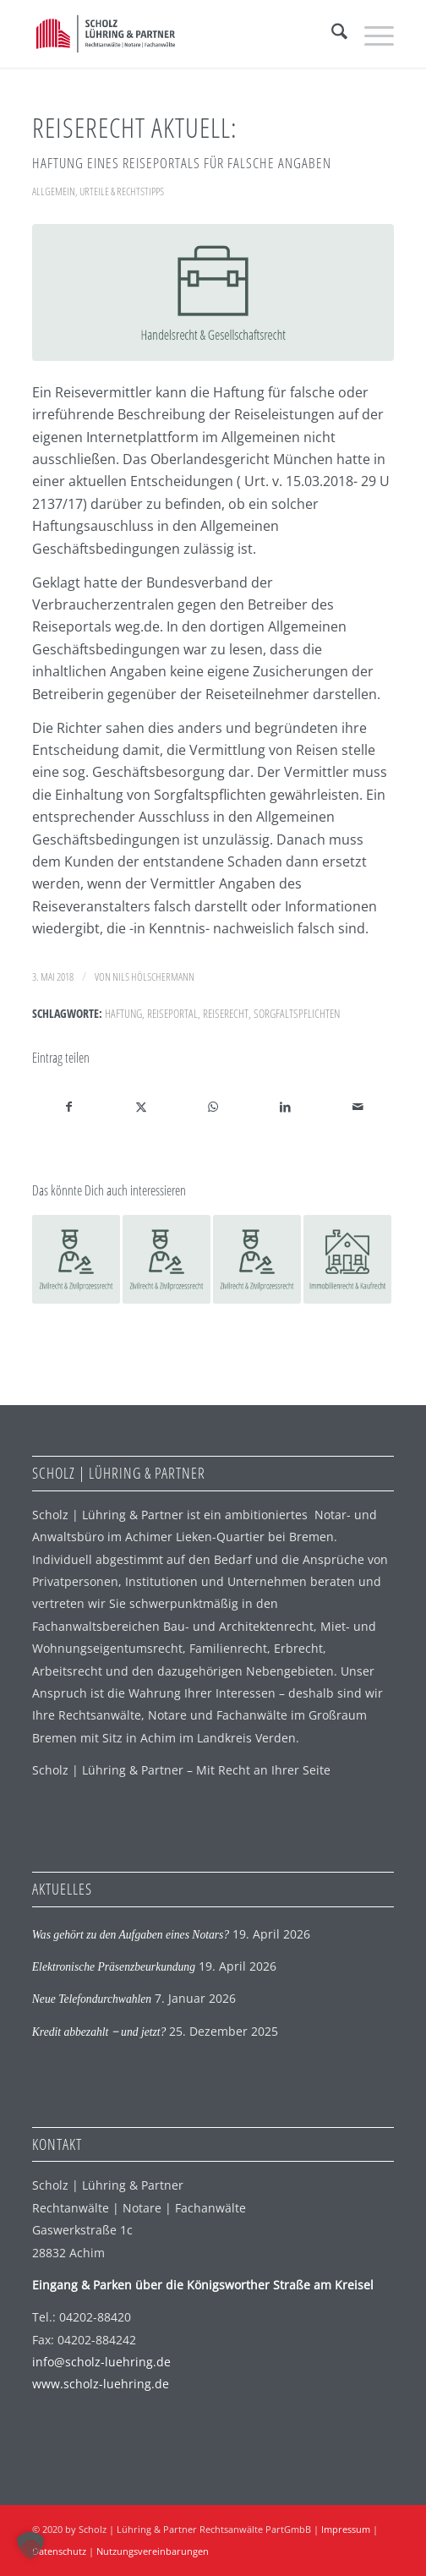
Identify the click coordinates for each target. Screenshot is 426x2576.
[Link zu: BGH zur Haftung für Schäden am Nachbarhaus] (257, 1259)
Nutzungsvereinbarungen (152, 2551)
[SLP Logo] (177, 34)
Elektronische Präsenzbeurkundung (113, 1967)
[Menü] (370, 34)
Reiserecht (225, 1013)
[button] (30, 2545)
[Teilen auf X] (141, 1106)
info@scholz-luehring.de (101, 2362)
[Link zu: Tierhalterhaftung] (166, 1259)
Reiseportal (172, 1013)
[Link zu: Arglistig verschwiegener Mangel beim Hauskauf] (347, 1259)
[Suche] (330, 34)
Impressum (345, 2529)
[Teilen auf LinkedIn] (285, 1106)
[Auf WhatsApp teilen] (213, 1106)
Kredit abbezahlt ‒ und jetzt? (99, 2032)
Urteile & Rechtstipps (121, 191)
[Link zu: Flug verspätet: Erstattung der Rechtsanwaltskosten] (76, 1259)
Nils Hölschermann (153, 976)
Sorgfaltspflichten (297, 1013)
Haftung (123, 1013)
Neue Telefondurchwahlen (91, 1999)
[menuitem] (330, 34)
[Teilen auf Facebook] (69, 1106)
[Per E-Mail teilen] (357, 1106)
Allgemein (53, 191)
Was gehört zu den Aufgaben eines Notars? (130, 1934)
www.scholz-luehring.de (100, 2384)
